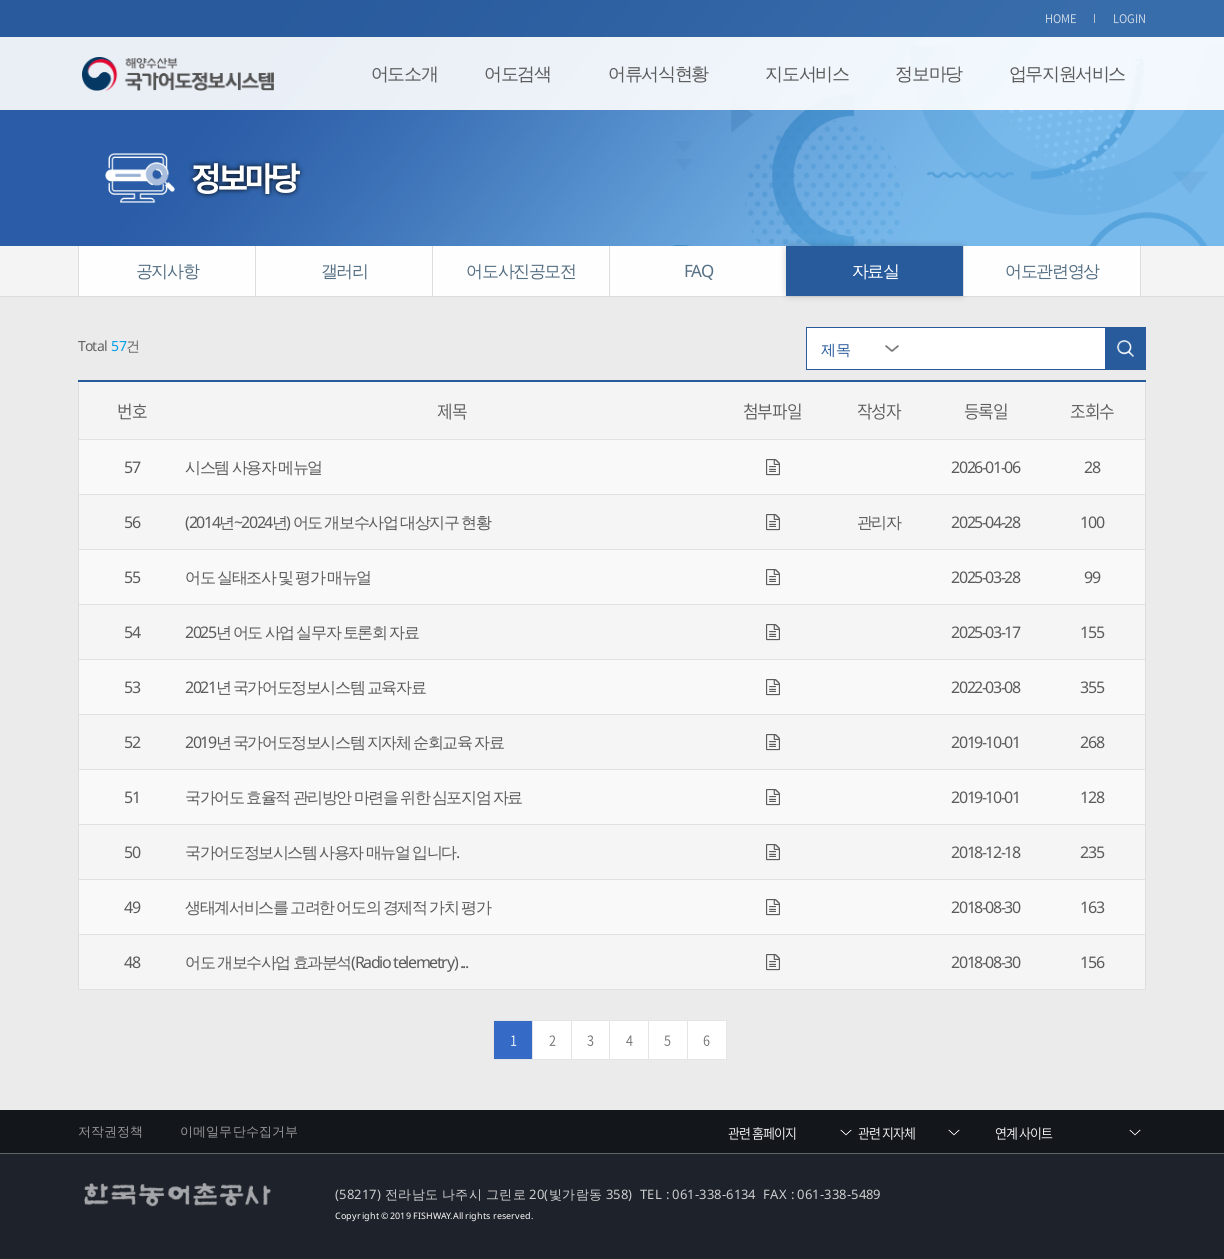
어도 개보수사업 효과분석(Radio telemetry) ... (326, 962)
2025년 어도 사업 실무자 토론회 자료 (301, 632)
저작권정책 (111, 1131)
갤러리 (344, 270)
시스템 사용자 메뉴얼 (253, 467)
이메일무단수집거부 (239, 1131)
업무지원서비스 (1067, 73)
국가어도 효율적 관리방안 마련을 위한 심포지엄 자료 (353, 797)
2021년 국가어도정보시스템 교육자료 (305, 687)
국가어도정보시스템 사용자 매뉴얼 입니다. (321, 852)
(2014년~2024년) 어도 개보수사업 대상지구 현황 (337, 522)
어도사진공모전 (520, 270)
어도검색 (517, 73)
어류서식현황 (658, 73)
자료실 (875, 270)
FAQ (698, 270)
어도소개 (404, 73)
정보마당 (928, 73)
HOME (1061, 18)
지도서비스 (806, 73)
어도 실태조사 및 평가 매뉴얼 (278, 577)
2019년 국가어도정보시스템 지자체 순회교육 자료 (344, 742)
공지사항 (167, 270)
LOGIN (1130, 18)
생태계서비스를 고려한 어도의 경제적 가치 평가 (337, 907)
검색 (1125, 348)
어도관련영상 (1052, 270)
